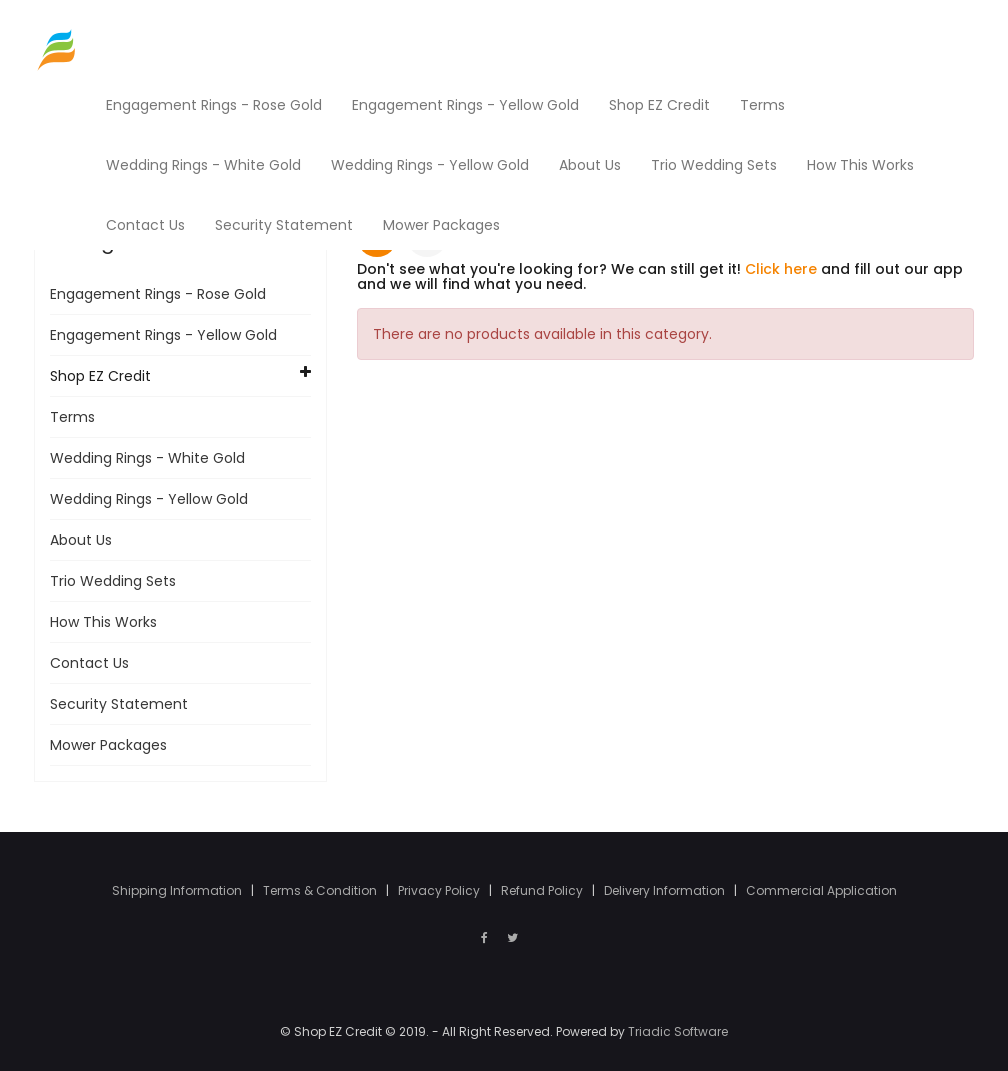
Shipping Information (178, 890)
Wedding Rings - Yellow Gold (149, 499)
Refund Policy (543, 890)
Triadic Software (678, 1031)
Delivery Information (666, 890)
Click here (781, 269)
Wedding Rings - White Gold (147, 458)
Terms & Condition (321, 890)
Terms (72, 417)
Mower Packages (108, 745)
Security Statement (119, 704)
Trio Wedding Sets (113, 581)
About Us (81, 540)
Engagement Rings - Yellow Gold (163, 335)
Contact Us (89, 663)
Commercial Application (821, 890)
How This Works (103, 622)
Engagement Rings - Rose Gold (158, 294)
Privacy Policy (440, 890)
